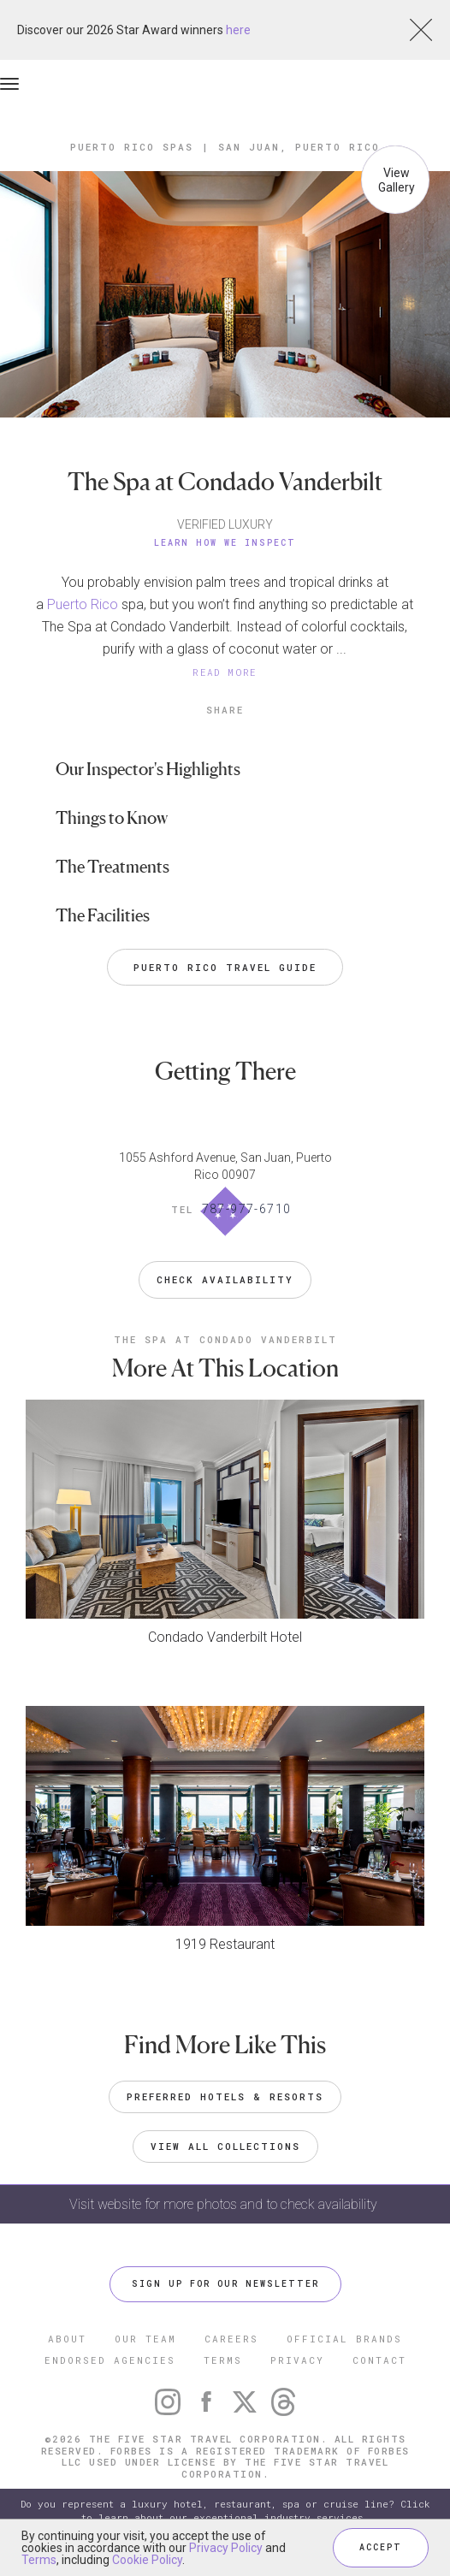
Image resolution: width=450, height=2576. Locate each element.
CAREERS (231, 2338)
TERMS (223, 2360)
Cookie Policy (147, 2560)
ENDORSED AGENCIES (109, 2360)
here (238, 30)
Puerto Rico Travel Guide (225, 967)
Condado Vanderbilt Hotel (225, 1637)
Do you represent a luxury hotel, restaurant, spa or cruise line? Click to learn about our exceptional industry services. (225, 2510)
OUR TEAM (145, 2338)
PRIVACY (297, 2360)
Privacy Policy (226, 2548)
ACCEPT (380, 2547)
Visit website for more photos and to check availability (225, 2204)
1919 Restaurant (225, 1944)
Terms (38, 2560)
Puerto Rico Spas (131, 146)
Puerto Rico (82, 604)
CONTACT (379, 2360)
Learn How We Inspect (225, 542)
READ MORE (225, 672)
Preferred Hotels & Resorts (225, 2096)
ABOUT (67, 2338)
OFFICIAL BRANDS (344, 2338)
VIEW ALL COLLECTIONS (225, 2146)
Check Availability (225, 1279)
